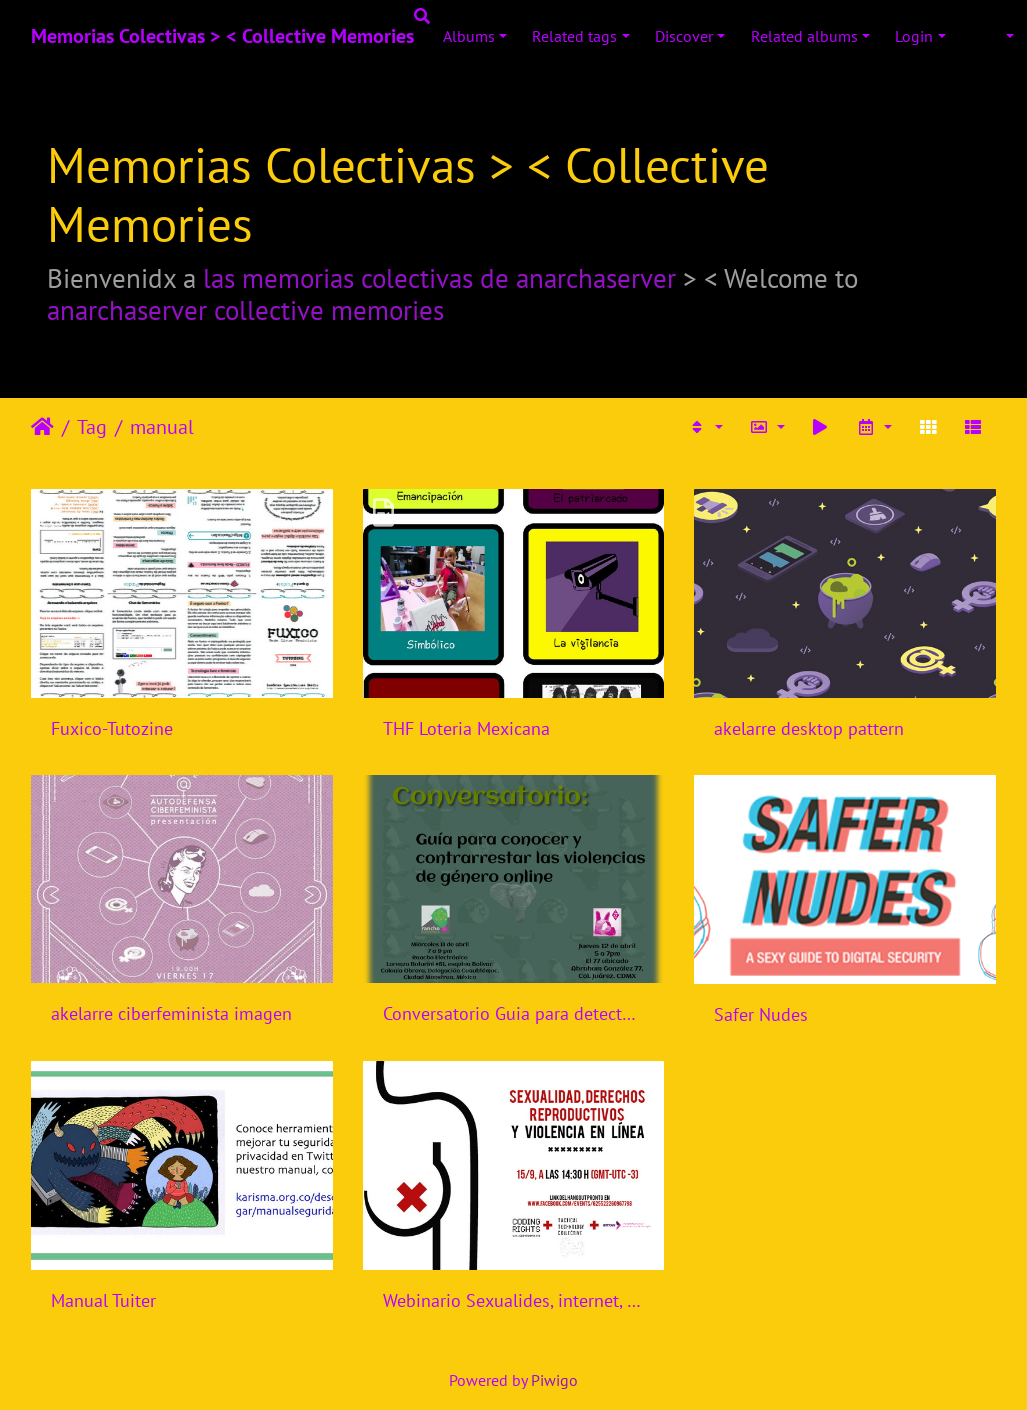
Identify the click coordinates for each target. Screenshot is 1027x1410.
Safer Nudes (761, 1014)
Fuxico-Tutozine (112, 728)
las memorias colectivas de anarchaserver (439, 278)
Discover (684, 36)
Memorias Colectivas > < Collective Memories (222, 36)
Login (914, 36)
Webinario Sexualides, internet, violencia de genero (514, 1300)
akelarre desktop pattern (809, 728)
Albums (469, 36)
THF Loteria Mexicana (466, 728)
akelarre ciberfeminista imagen (171, 1013)
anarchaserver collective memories (245, 310)
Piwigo (554, 1380)
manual (162, 427)
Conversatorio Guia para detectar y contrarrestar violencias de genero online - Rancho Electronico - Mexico (514, 1013)
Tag (92, 427)
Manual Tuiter (103, 1300)
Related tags (574, 36)
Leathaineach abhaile (42, 427)
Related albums (804, 36)
